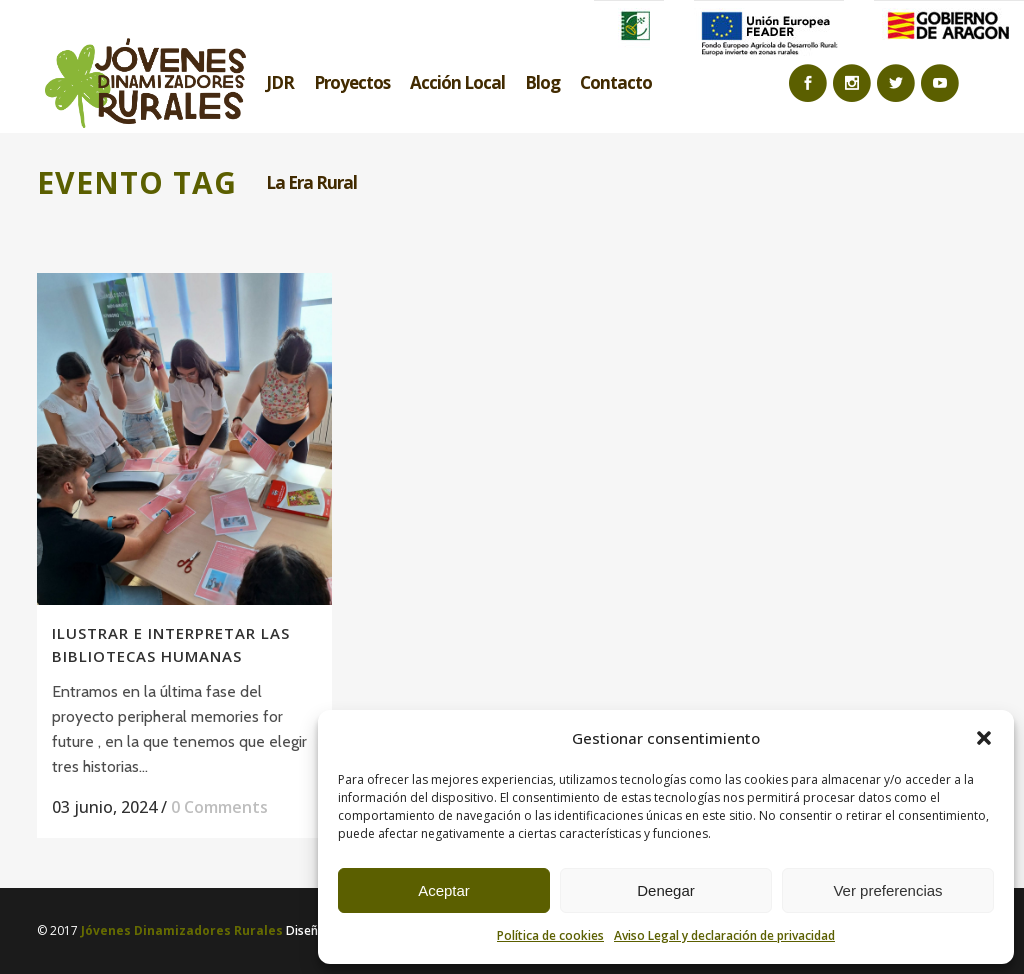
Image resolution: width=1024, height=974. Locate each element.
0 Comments (219, 807)
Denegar (666, 890)
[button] (984, 738)
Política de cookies (550, 935)
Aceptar (444, 890)
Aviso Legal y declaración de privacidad (724, 935)
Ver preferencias (887, 890)
